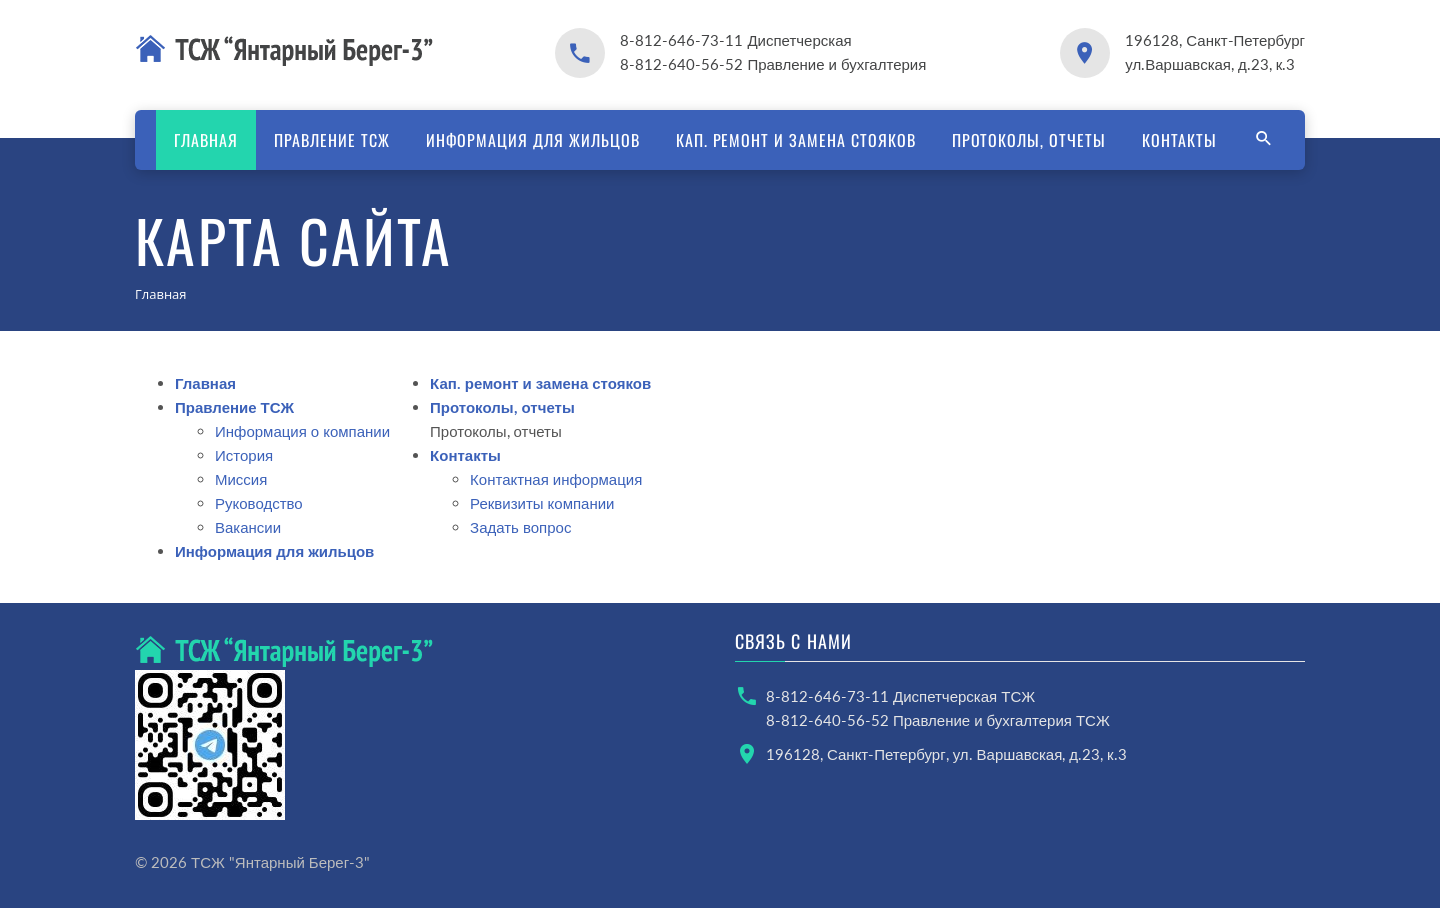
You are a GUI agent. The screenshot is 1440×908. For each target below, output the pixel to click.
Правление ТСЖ (331, 140)
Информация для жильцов (533, 140)
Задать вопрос (520, 527)
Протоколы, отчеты (1029, 140)
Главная (206, 140)
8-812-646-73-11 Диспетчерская (735, 40)
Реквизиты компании (542, 503)
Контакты (1179, 140)
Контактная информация (556, 479)
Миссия (241, 479)
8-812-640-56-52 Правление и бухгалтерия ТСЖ (938, 720)
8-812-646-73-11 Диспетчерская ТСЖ (900, 696)
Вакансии (248, 527)
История (244, 455)
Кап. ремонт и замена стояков (796, 140)
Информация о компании (302, 431)
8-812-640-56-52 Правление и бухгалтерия (773, 64)
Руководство (259, 503)
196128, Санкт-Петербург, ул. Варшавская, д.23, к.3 (946, 754)
